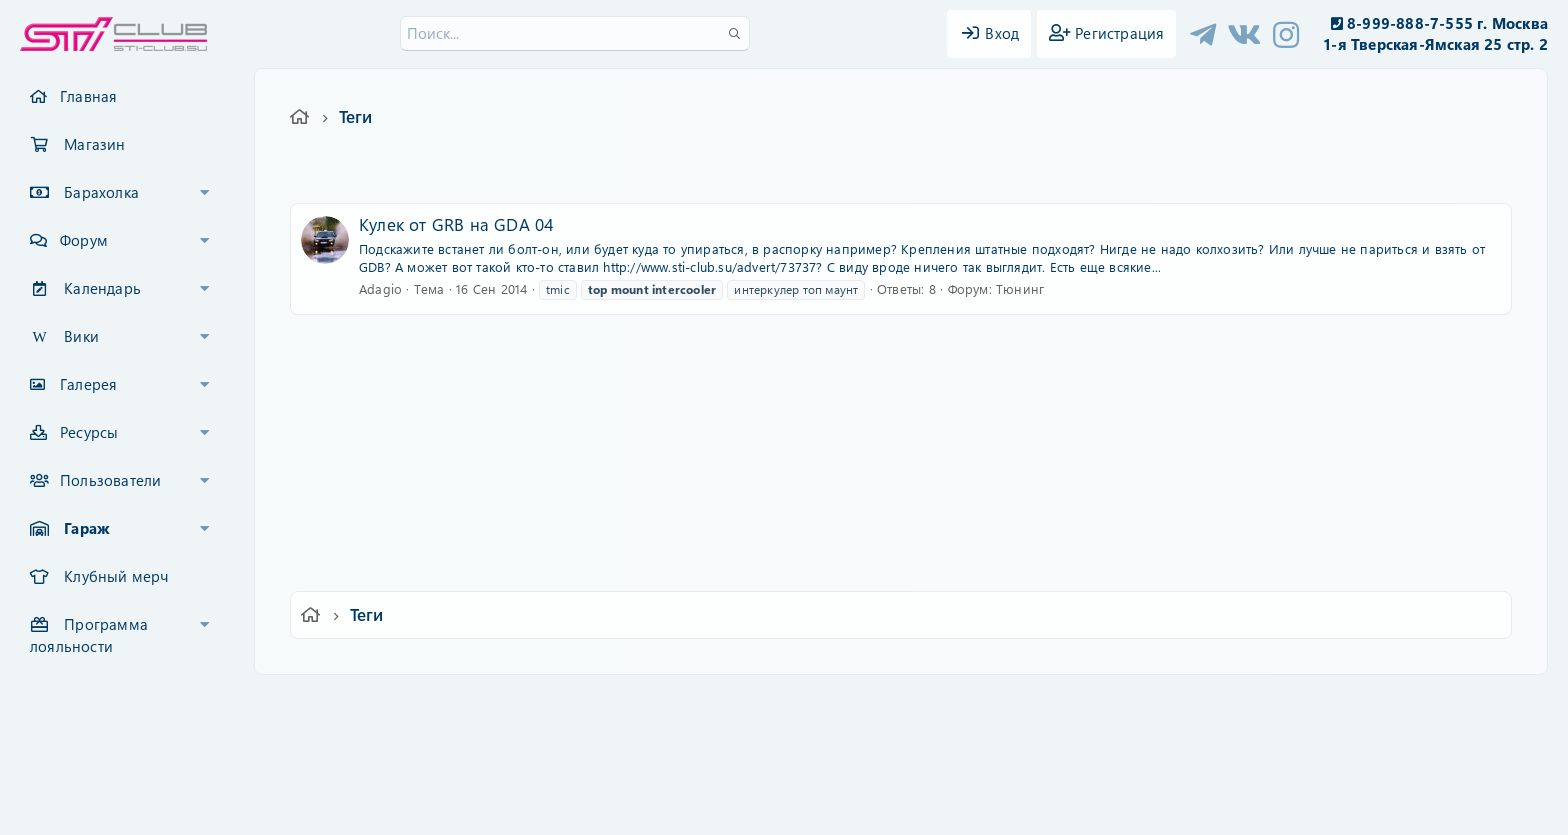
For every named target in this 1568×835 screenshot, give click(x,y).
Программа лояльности (89, 635)
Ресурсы (89, 432)
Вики (81, 336)
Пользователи (110, 480)
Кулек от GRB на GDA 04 (456, 224)
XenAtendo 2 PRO (706, 776)
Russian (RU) (491, 703)
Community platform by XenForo (783, 730)
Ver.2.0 (397, 703)
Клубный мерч (116, 576)
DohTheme (835, 807)
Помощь (1069, 703)
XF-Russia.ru (91, 745)
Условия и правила (737, 703)
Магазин (94, 144)
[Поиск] (575, 33)
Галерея (88, 384)
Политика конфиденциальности (920, 703)
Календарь (102, 288)
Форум (84, 240)
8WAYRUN (875, 761)
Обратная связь (608, 703)
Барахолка (101, 192)
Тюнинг (1020, 288)
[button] (205, 193)
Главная (88, 96)
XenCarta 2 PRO (706, 761)
